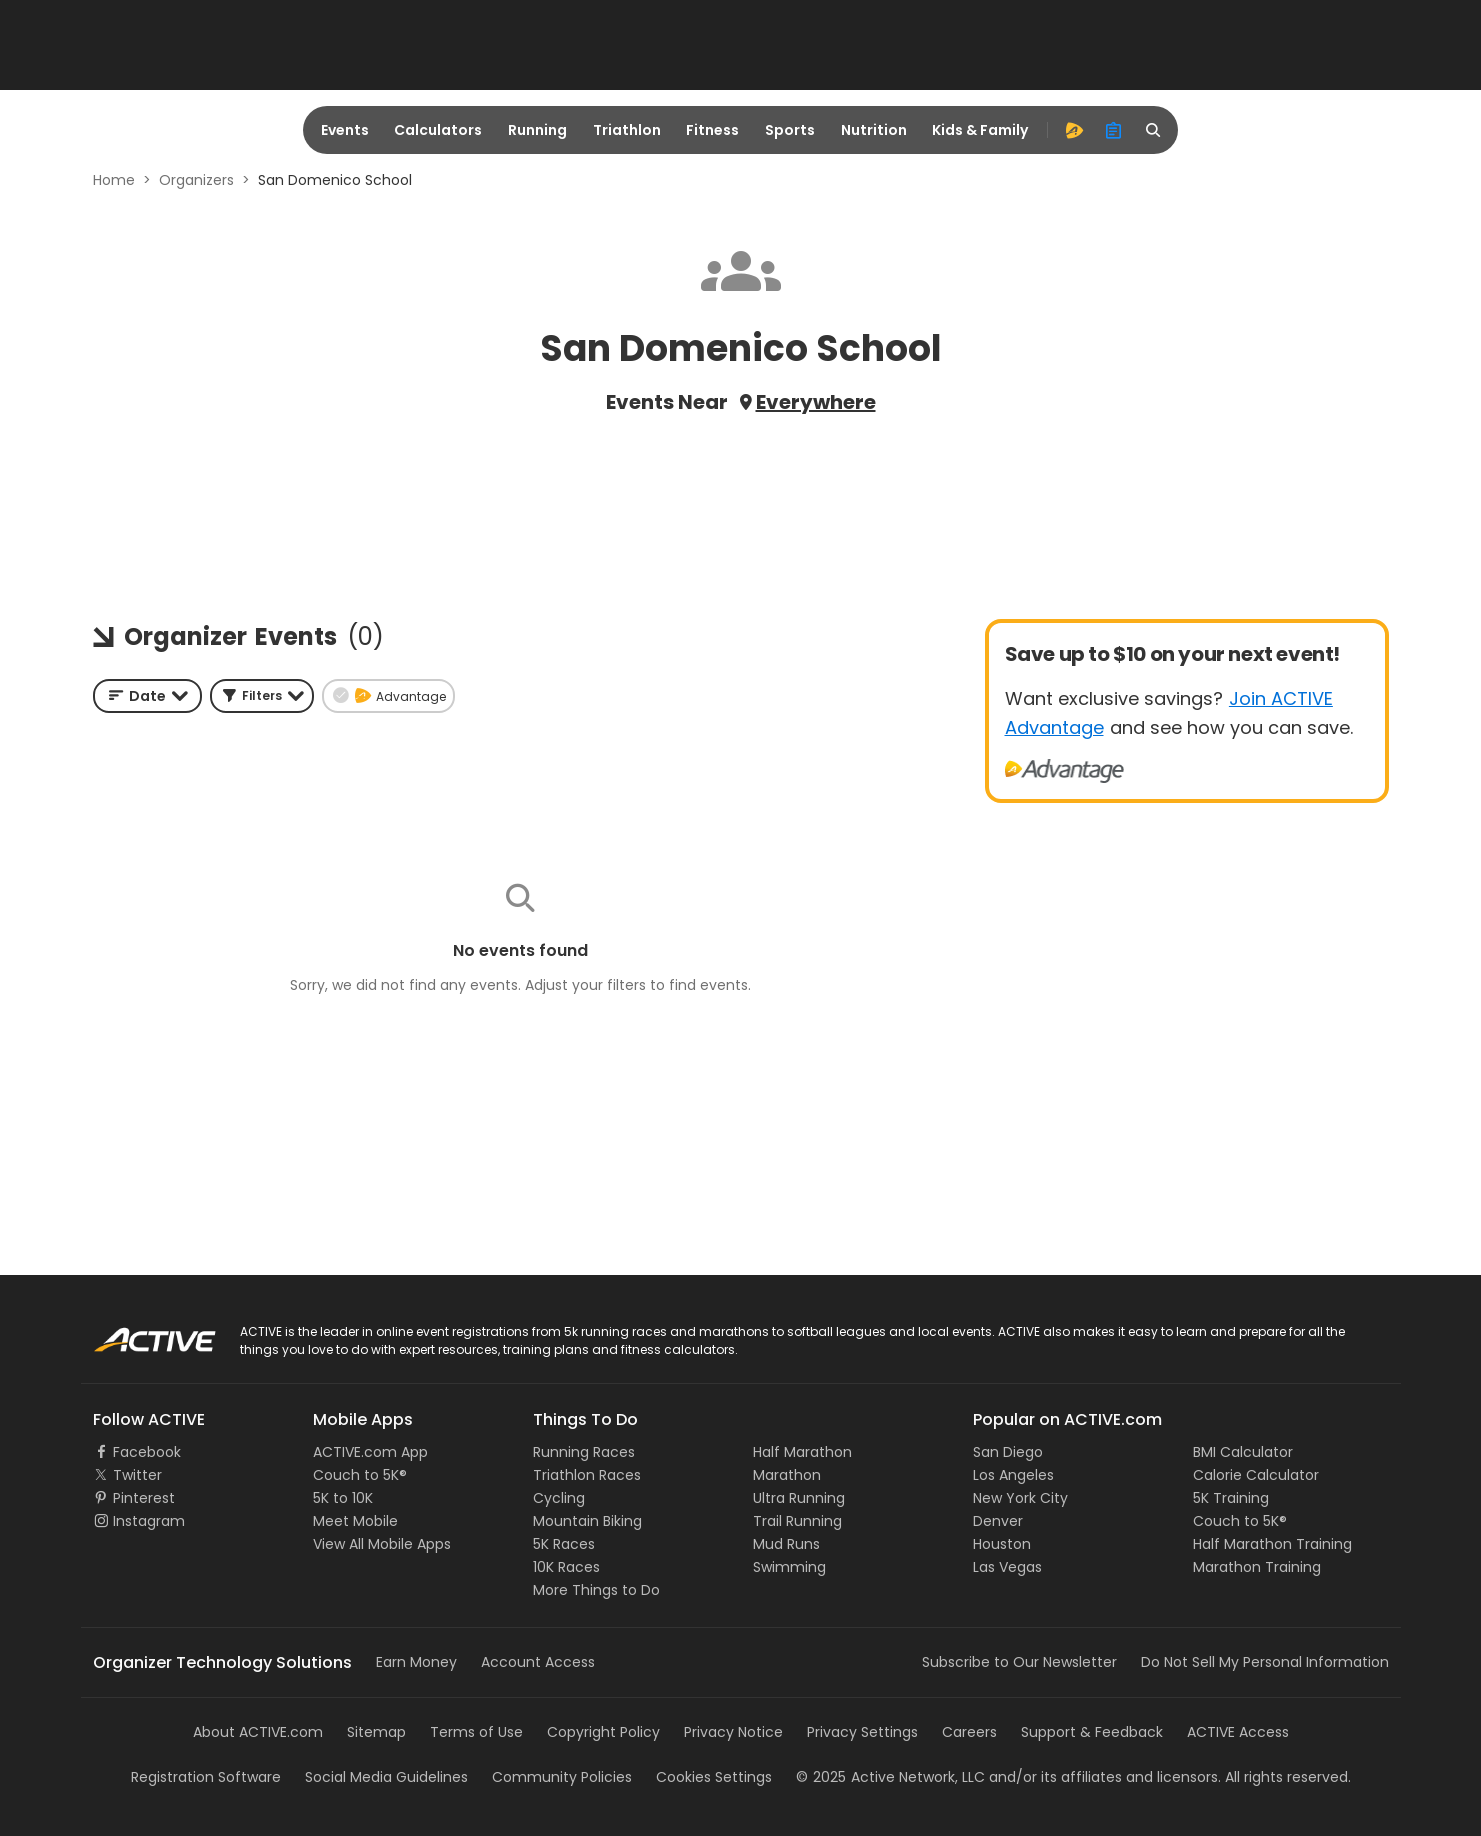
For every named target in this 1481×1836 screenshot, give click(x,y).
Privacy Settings (862, 1732)
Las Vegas (1007, 1567)
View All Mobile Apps (382, 1544)
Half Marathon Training (1272, 1544)
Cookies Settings (714, 1777)
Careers (969, 1732)
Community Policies (562, 1777)
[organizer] (1114, 130)
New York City (1020, 1498)
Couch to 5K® (360, 1475)
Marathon (787, 1475)
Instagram (149, 1521)
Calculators (438, 130)
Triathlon (627, 130)
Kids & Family (980, 130)
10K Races (566, 1567)
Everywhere (816, 402)
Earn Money (416, 1662)
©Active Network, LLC (890, 1777)
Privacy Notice (733, 1732)
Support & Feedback (1092, 1732)
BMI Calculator (1243, 1452)
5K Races (564, 1544)
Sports (790, 130)
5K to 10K (343, 1498)
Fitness (712, 130)
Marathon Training (1257, 1567)
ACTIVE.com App (370, 1452)
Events (345, 130)
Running (537, 130)
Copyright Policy (603, 1732)
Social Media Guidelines (386, 1777)
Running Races (584, 1452)
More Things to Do (596, 1590)
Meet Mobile (355, 1521)
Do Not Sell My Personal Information (1265, 1662)
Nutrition (874, 130)
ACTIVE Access (1238, 1732)
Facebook (147, 1452)
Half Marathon (802, 1452)
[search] (1154, 130)
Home (114, 180)
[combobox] (147, 696)
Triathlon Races (587, 1475)
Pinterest (144, 1498)
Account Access (538, 1662)
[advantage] (1074, 130)
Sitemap (376, 1732)
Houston (1002, 1544)
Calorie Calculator (1256, 1475)
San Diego (1008, 1452)
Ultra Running (799, 1498)
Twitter (137, 1475)
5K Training (1231, 1498)
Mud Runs (786, 1544)
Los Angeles (1013, 1475)
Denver (998, 1521)
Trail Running (797, 1521)
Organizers (196, 180)
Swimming (789, 1567)
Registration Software (206, 1777)
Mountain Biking (587, 1521)
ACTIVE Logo (135, 1333)
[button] (262, 696)
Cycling (559, 1498)
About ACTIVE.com (258, 1732)
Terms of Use (476, 1732)
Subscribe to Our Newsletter (1019, 1662)
